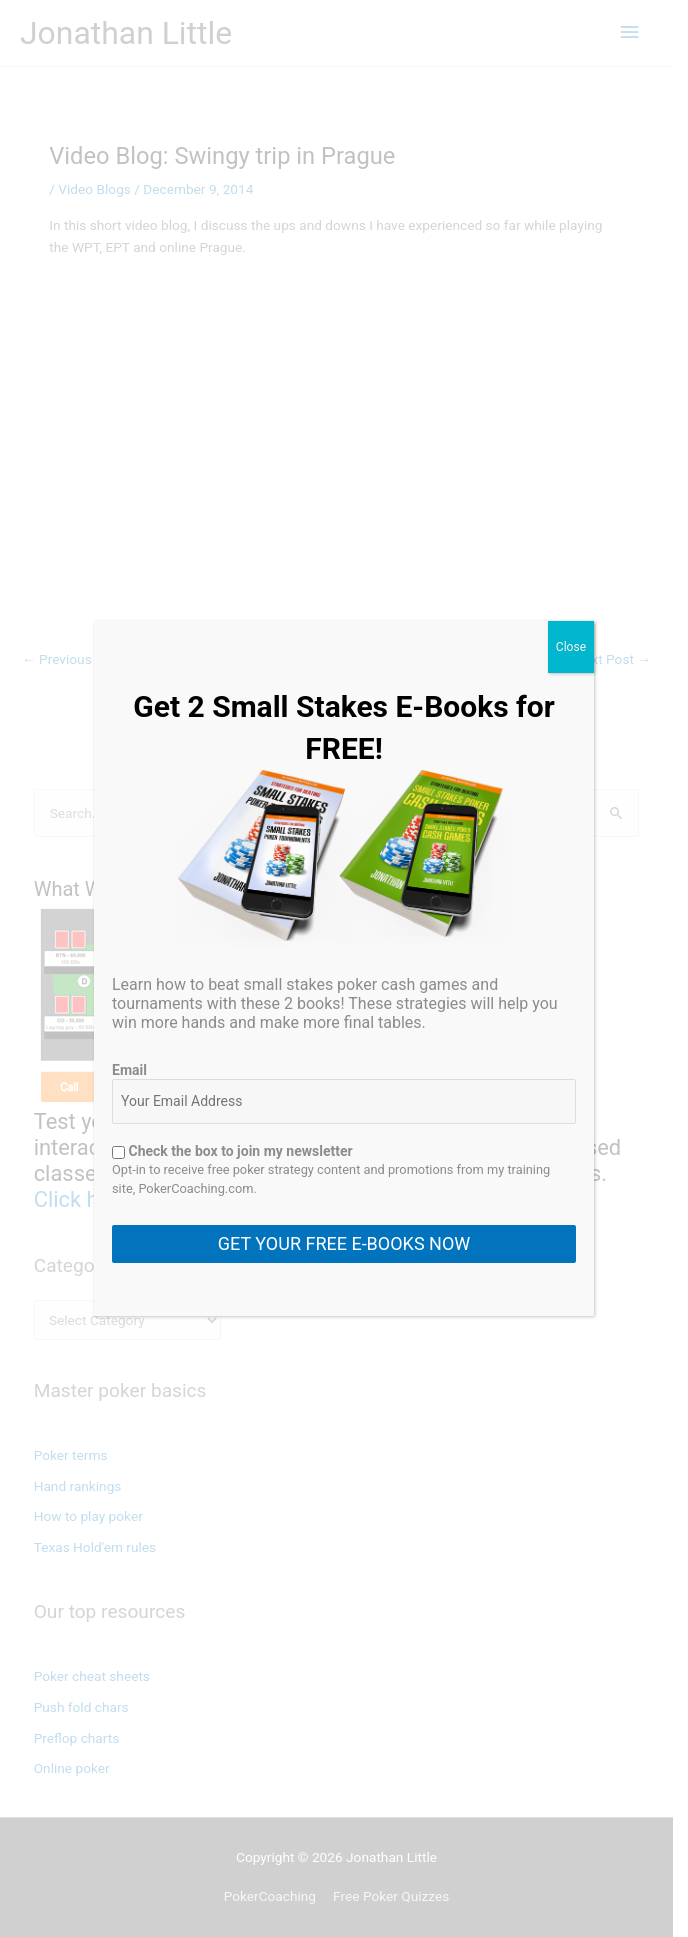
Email (129, 1070)
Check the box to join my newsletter (232, 1151)
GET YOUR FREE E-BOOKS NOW (344, 1243)
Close (571, 647)
